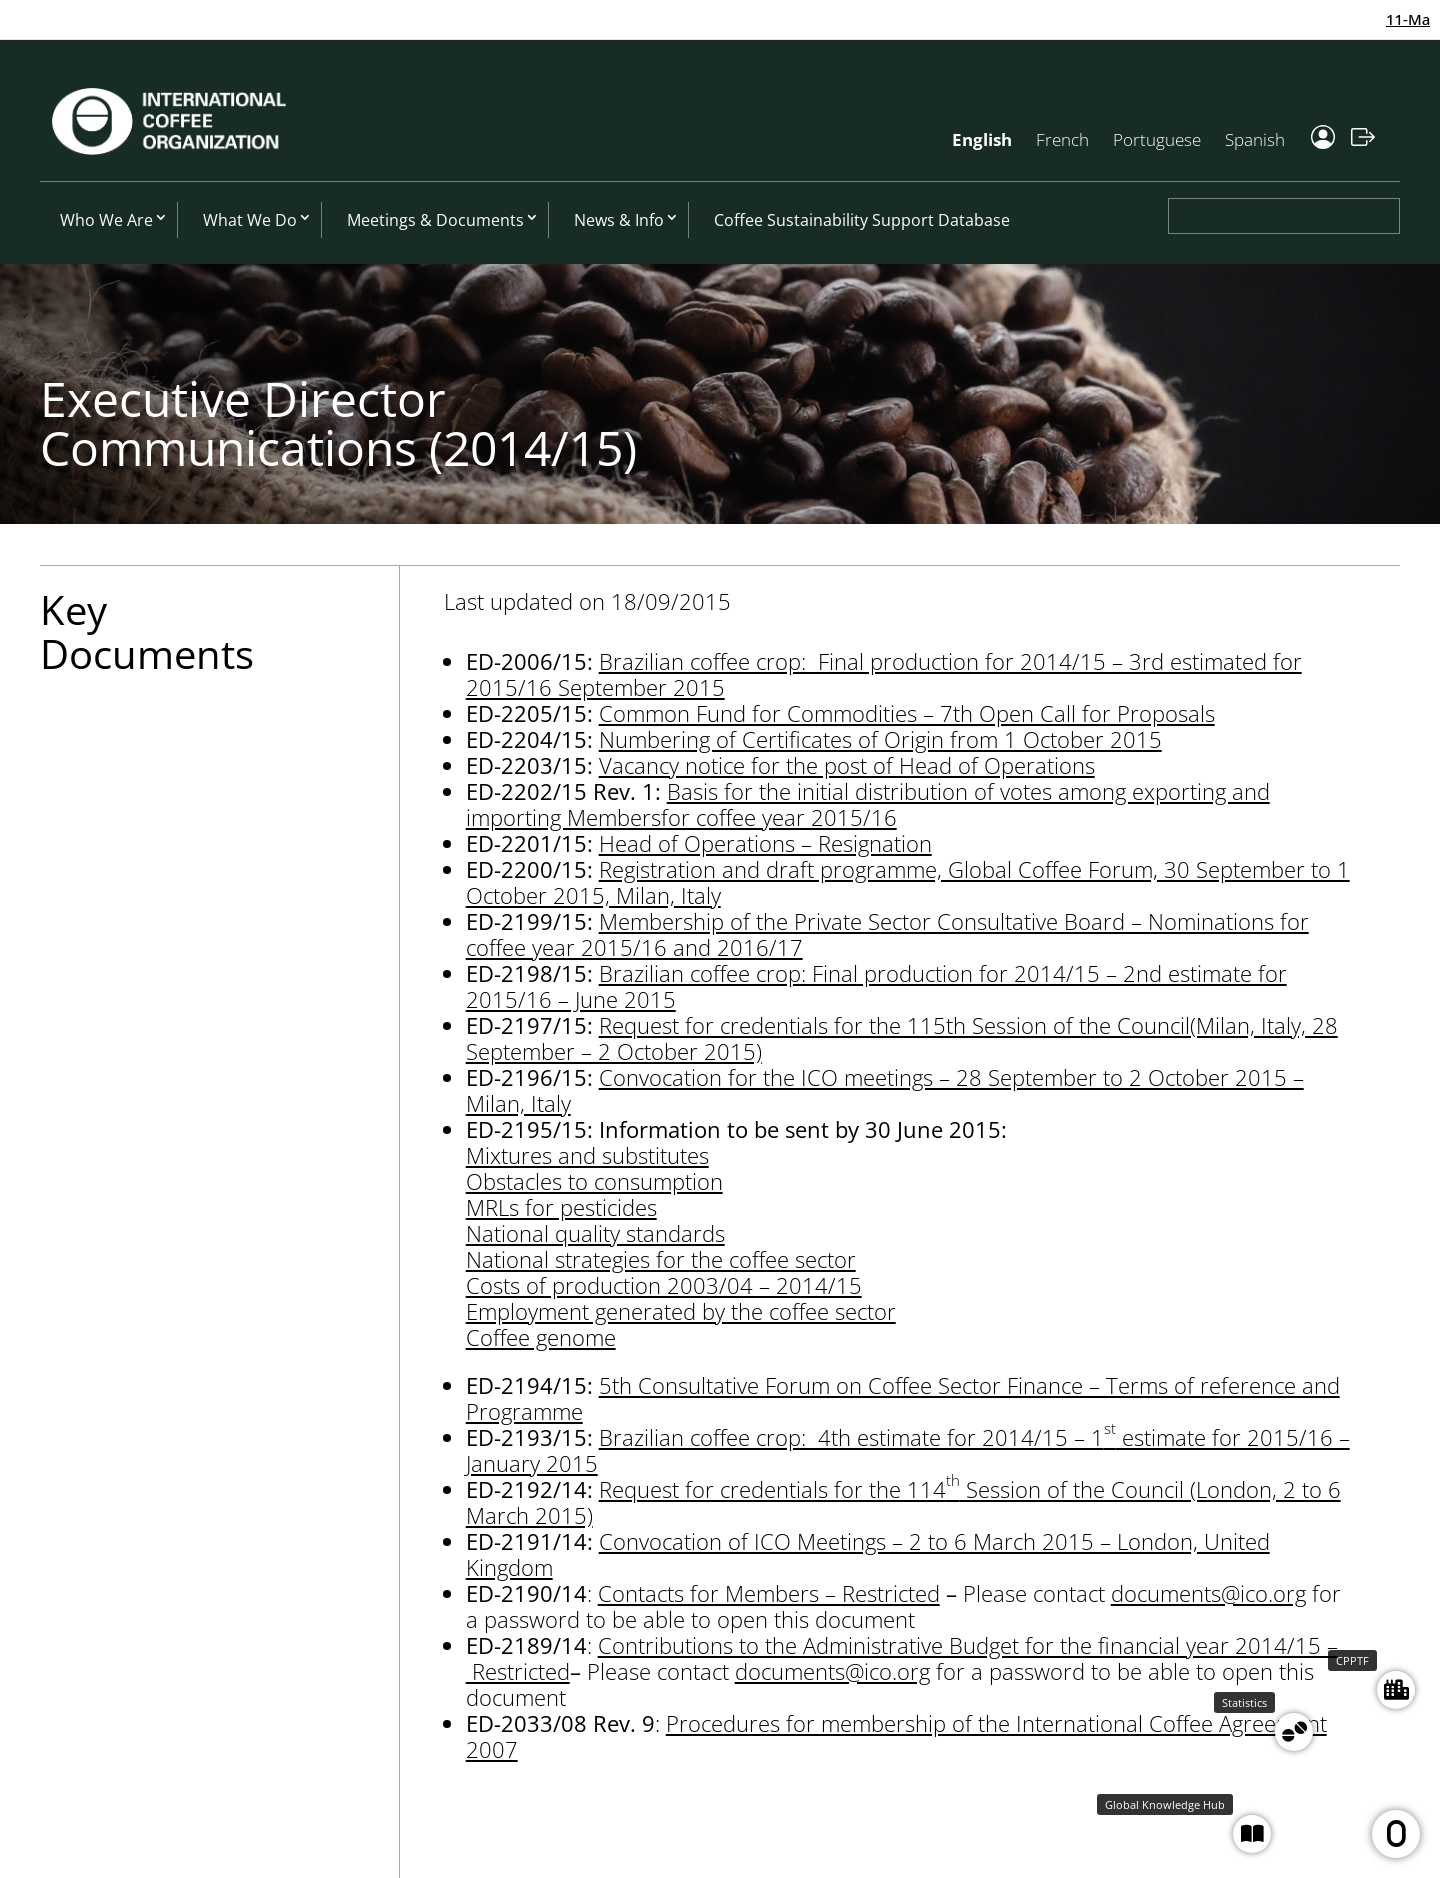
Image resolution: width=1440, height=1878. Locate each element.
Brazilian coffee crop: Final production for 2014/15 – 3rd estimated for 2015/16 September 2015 (884, 674)
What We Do (250, 220)
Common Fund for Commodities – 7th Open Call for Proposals (907, 713)
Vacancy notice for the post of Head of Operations (847, 765)
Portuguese (1157, 139)
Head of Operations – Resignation (765, 843)
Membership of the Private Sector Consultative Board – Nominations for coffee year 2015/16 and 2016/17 (887, 934)
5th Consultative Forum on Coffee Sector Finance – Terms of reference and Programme (903, 1398)
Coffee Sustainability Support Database (862, 220)
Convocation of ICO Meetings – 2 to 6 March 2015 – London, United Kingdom (868, 1554)
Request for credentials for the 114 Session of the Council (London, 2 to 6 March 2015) (903, 1502)
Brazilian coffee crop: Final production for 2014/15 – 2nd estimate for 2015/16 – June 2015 (876, 986)
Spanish (1255, 139)
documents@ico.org (1208, 1593)
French (1062, 139)
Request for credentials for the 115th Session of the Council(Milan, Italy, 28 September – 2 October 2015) (902, 1038)
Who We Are (106, 220)
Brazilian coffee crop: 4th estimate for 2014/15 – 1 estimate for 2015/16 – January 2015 (908, 1450)
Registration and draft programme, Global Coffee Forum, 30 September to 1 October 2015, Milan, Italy (908, 882)
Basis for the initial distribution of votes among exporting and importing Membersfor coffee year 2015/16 (868, 804)
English (982, 139)
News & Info (619, 220)
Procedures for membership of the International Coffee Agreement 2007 (896, 1736)
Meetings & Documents (435, 220)
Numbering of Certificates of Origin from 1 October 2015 (880, 739)
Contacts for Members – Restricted (769, 1593)
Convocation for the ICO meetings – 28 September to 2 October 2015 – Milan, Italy (885, 1090)
